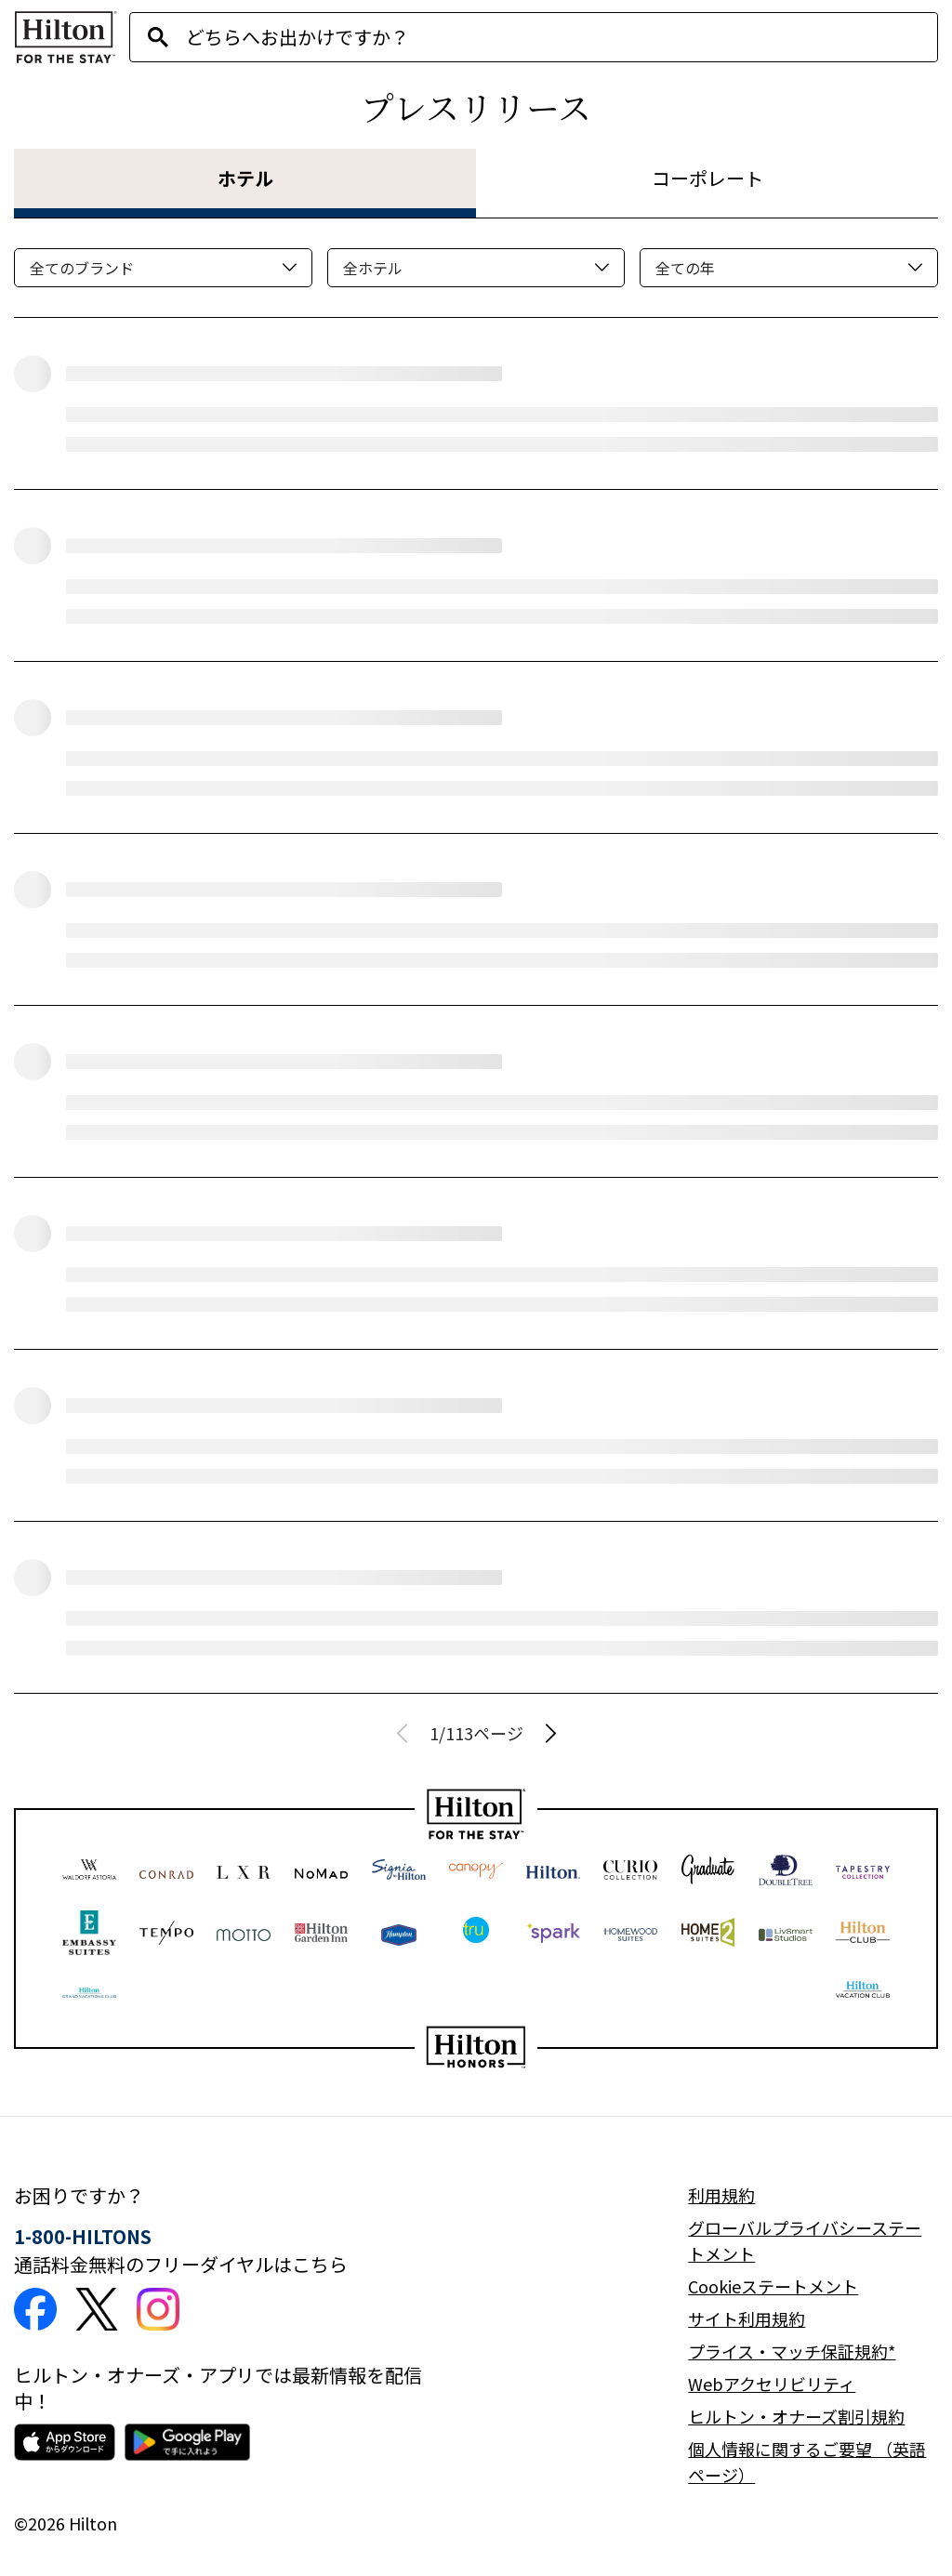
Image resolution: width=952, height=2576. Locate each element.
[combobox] (561, 37)
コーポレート (707, 178)
